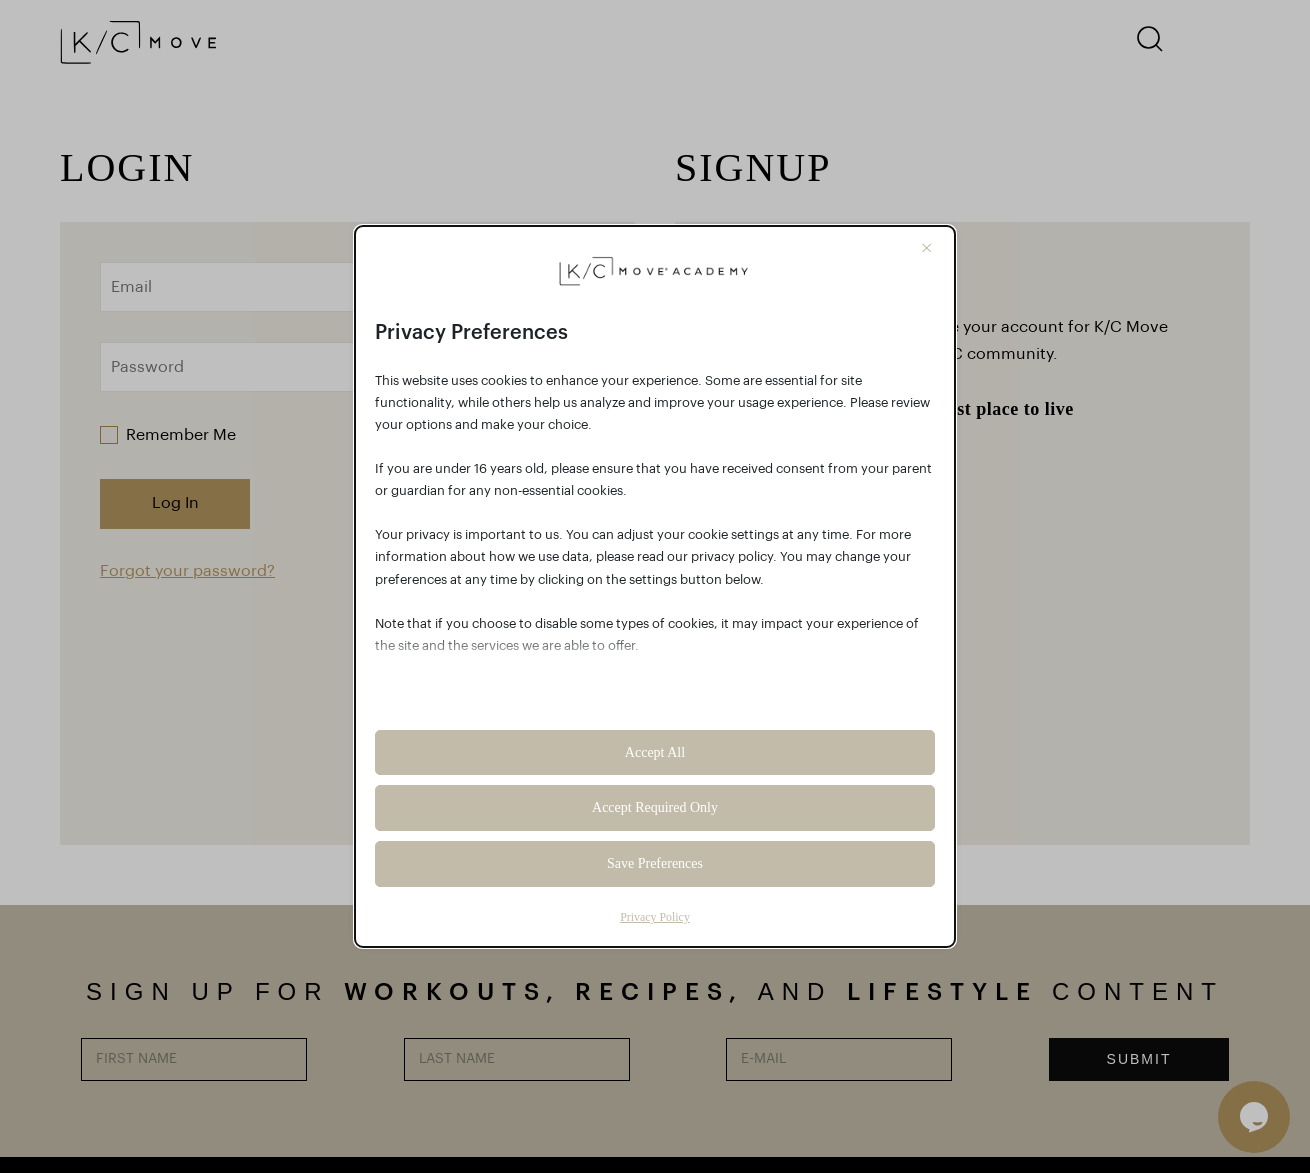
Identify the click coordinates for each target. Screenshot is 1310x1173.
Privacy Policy (655, 917)
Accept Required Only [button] (655, 807)
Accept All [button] (655, 752)
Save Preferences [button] (655, 863)
